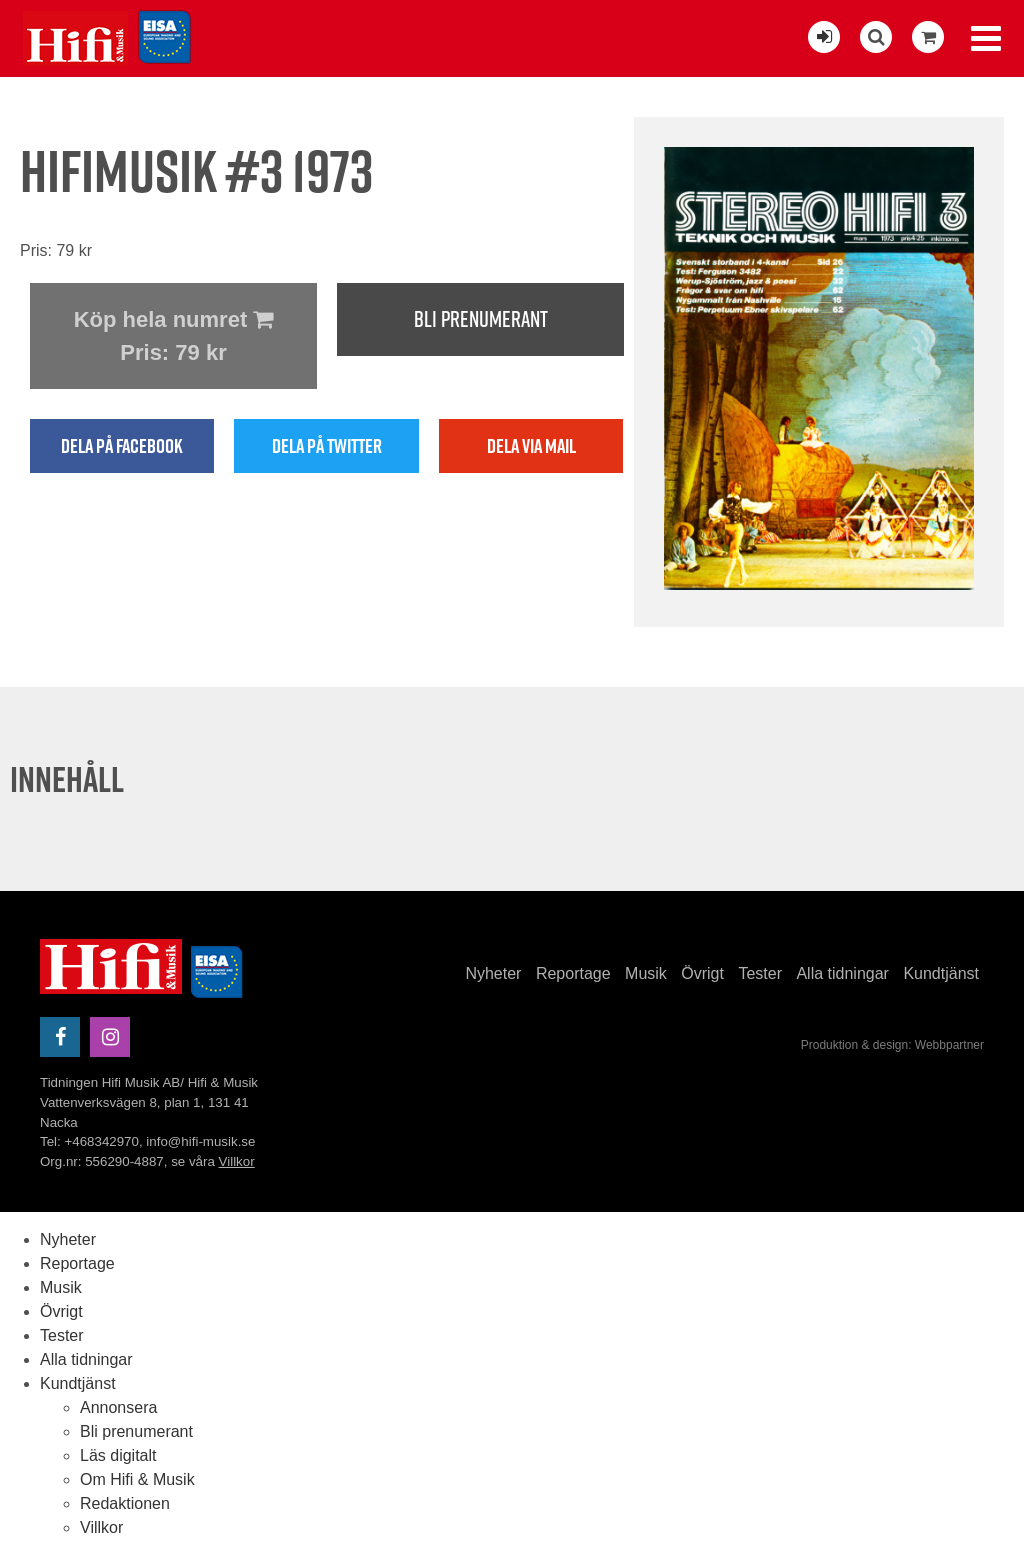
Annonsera (118, 1407)
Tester (760, 973)
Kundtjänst (941, 973)
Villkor (237, 1161)
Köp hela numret (173, 338)
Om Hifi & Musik (137, 1479)
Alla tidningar (842, 973)
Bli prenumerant (481, 319)
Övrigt (702, 973)
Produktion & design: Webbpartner (892, 1045)
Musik (646, 973)
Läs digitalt (118, 1455)
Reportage (573, 973)
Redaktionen (125, 1503)
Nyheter (493, 973)
